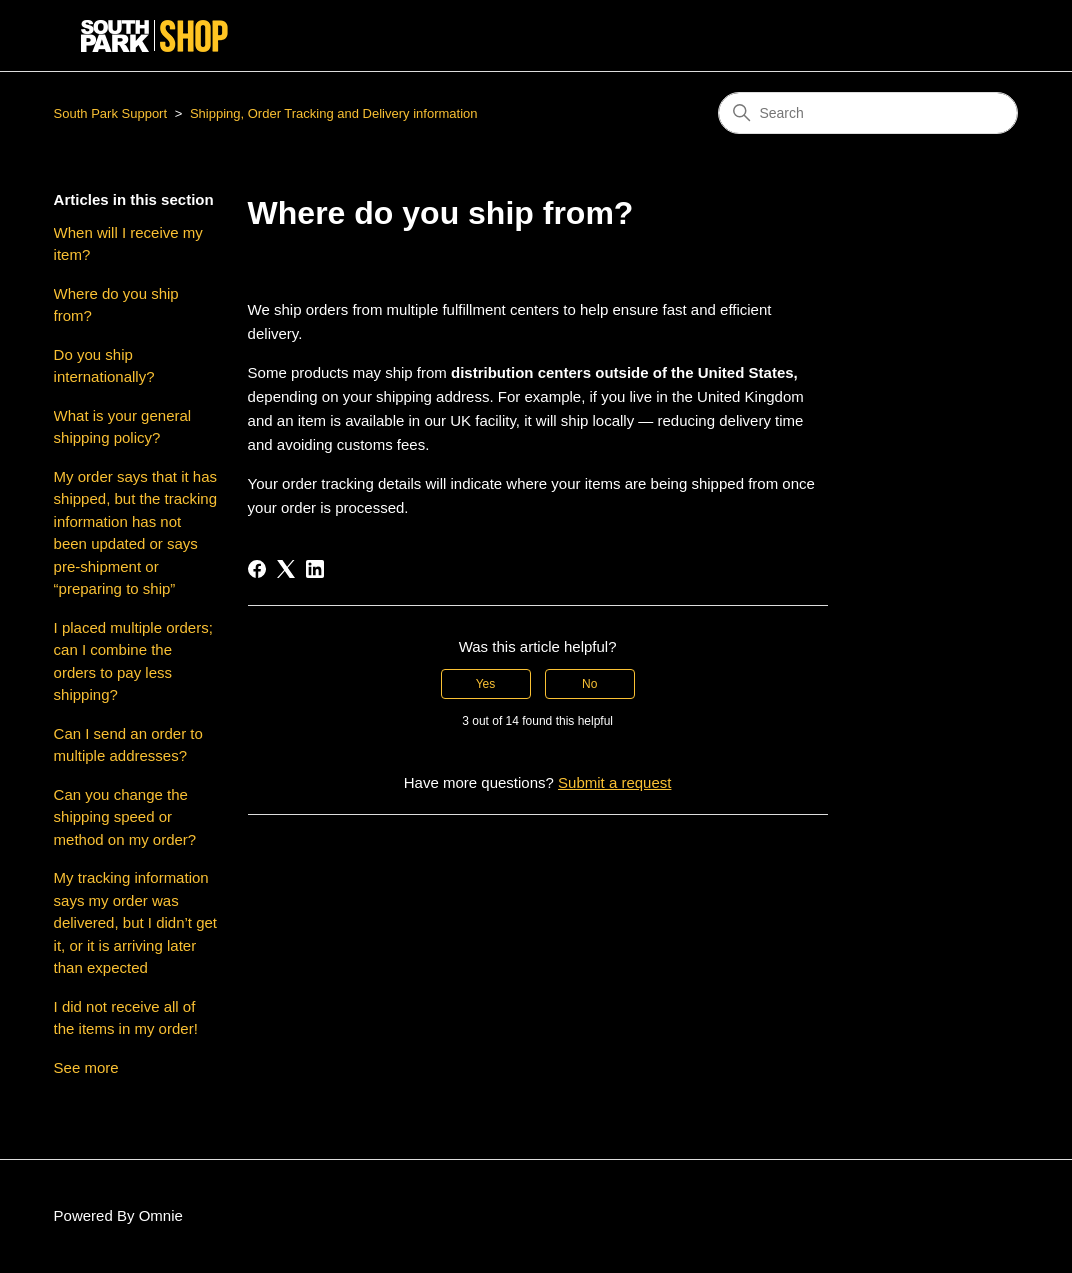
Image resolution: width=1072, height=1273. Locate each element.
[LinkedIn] (315, 569)
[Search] (868, 113)
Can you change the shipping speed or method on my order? (125, 817)
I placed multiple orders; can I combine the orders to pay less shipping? (133, 661)
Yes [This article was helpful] (486, 684)
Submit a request (614, 782)
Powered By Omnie (118, 1215)
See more (86, 1067)
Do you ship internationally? (104, 366)
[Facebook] (257, 569)
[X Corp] (286, 569)
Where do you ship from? (116, 305)
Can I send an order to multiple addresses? (128, 745)
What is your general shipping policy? (123, 427)
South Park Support (110, 113)
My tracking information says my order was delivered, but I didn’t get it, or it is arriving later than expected (135, 922)
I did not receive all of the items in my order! (126, 1018)
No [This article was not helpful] (589, 684)
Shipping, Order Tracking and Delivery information (334, 113)
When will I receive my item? (128, 244)
